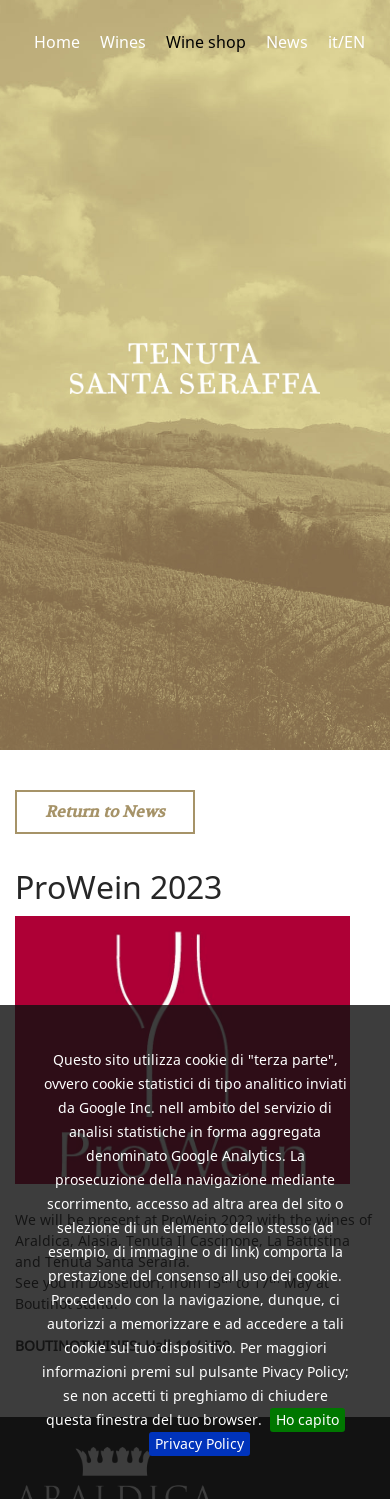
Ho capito (307, 1419)
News (287, 42)
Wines (123, 42)
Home (57, 42)
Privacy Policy (199, 1443)
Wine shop (206, 42)
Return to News (105, 811)
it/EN (346, 42)
